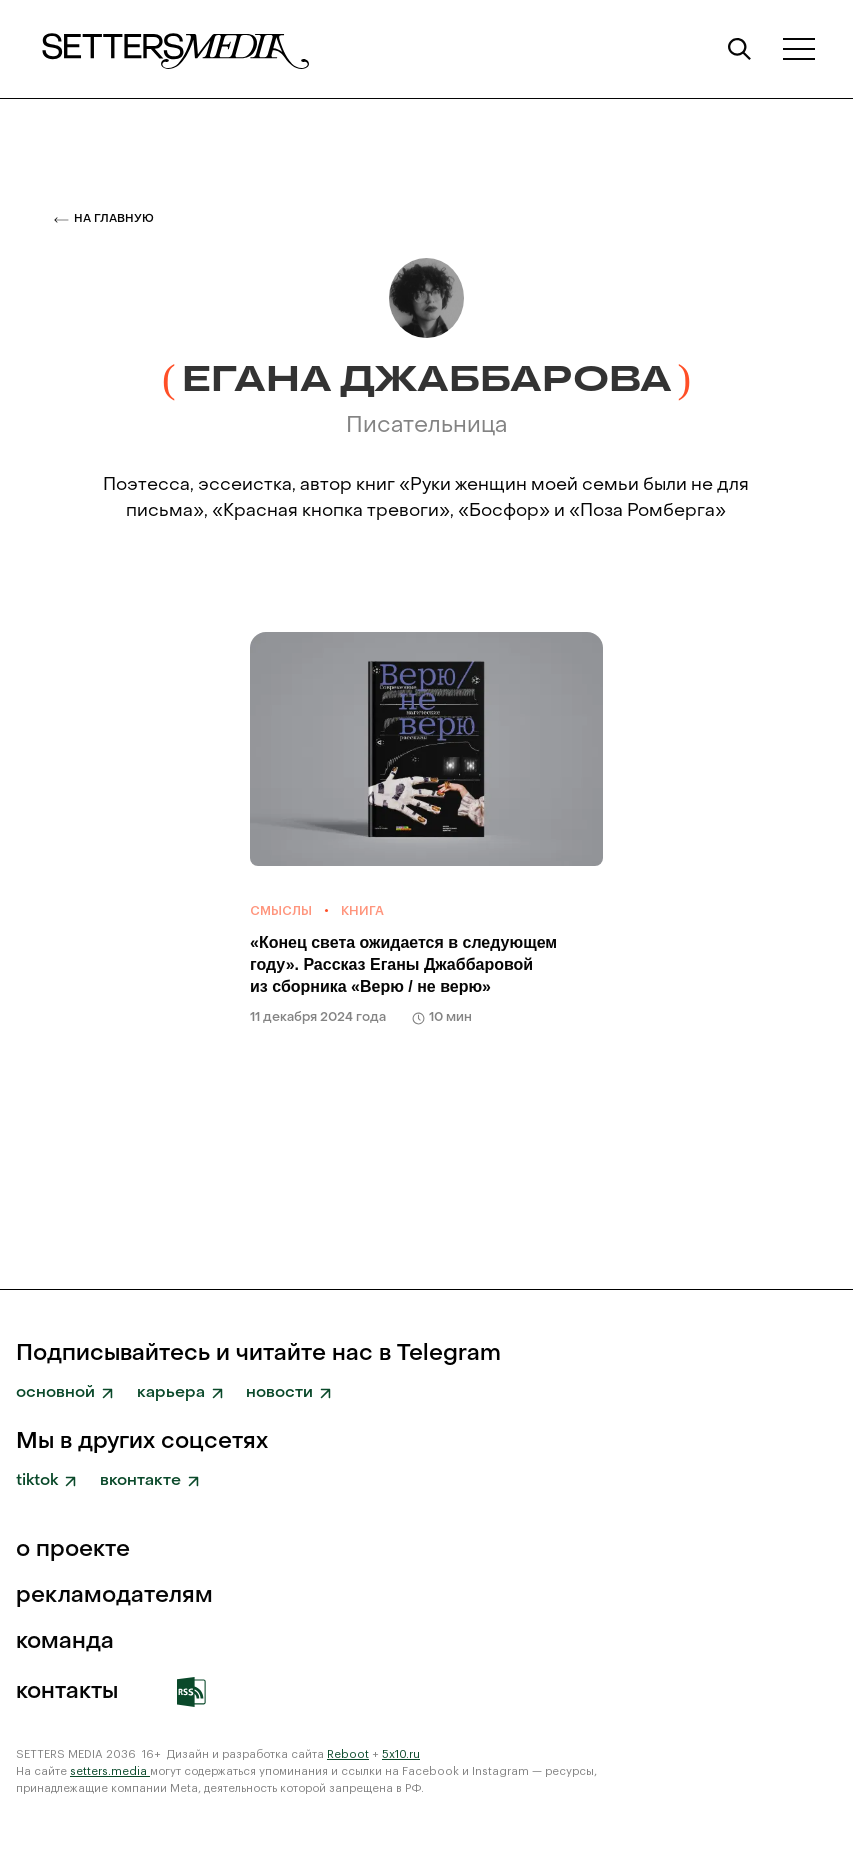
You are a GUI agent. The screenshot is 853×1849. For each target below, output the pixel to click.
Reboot (348, 1754)
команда (65, 1642)
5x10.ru (401, 1754)
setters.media (110, 1771)
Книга (362, 910)
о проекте (73, 1550)
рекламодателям (114, 1596)
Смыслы (281, 910)
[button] (799, 48)
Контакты (67, 1692)
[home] (174, 49)
